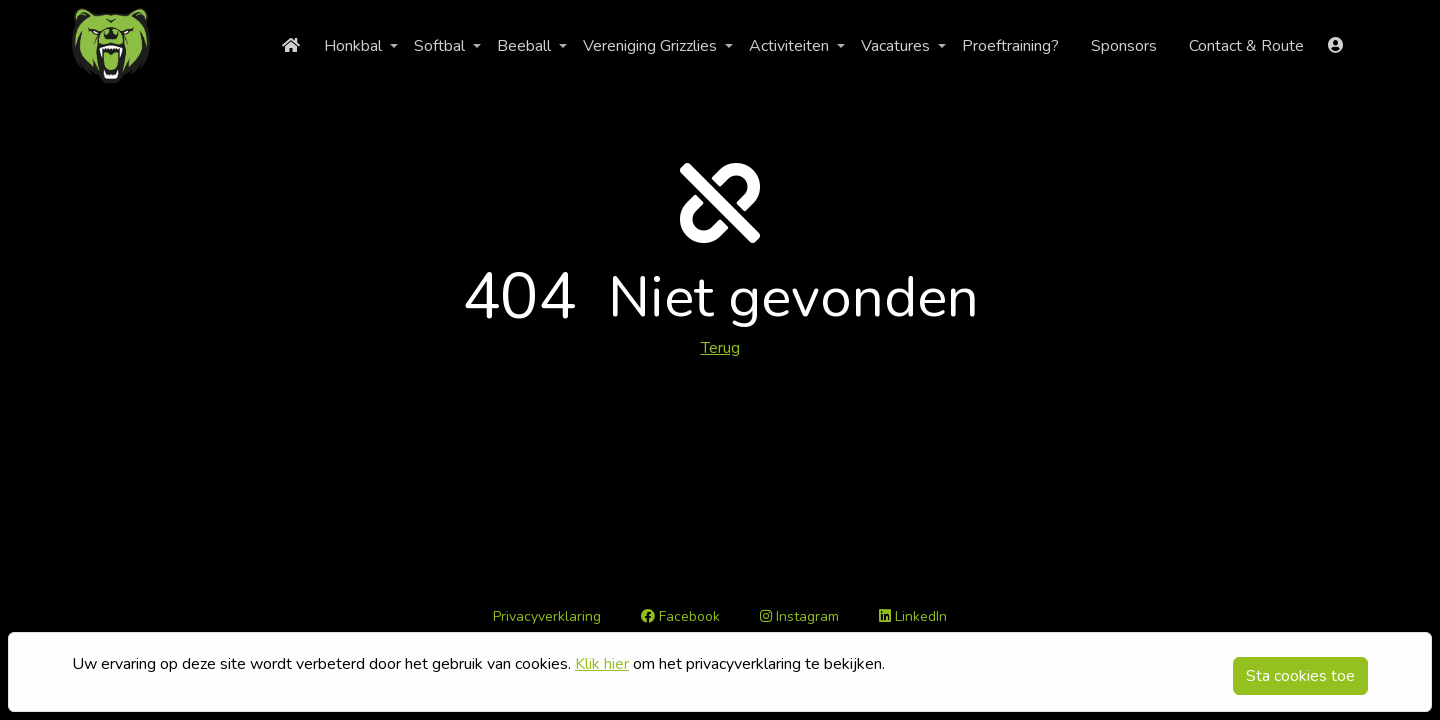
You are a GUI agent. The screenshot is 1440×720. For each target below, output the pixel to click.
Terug (720, 348)
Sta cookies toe (1300, 676)
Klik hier (602, 664)
